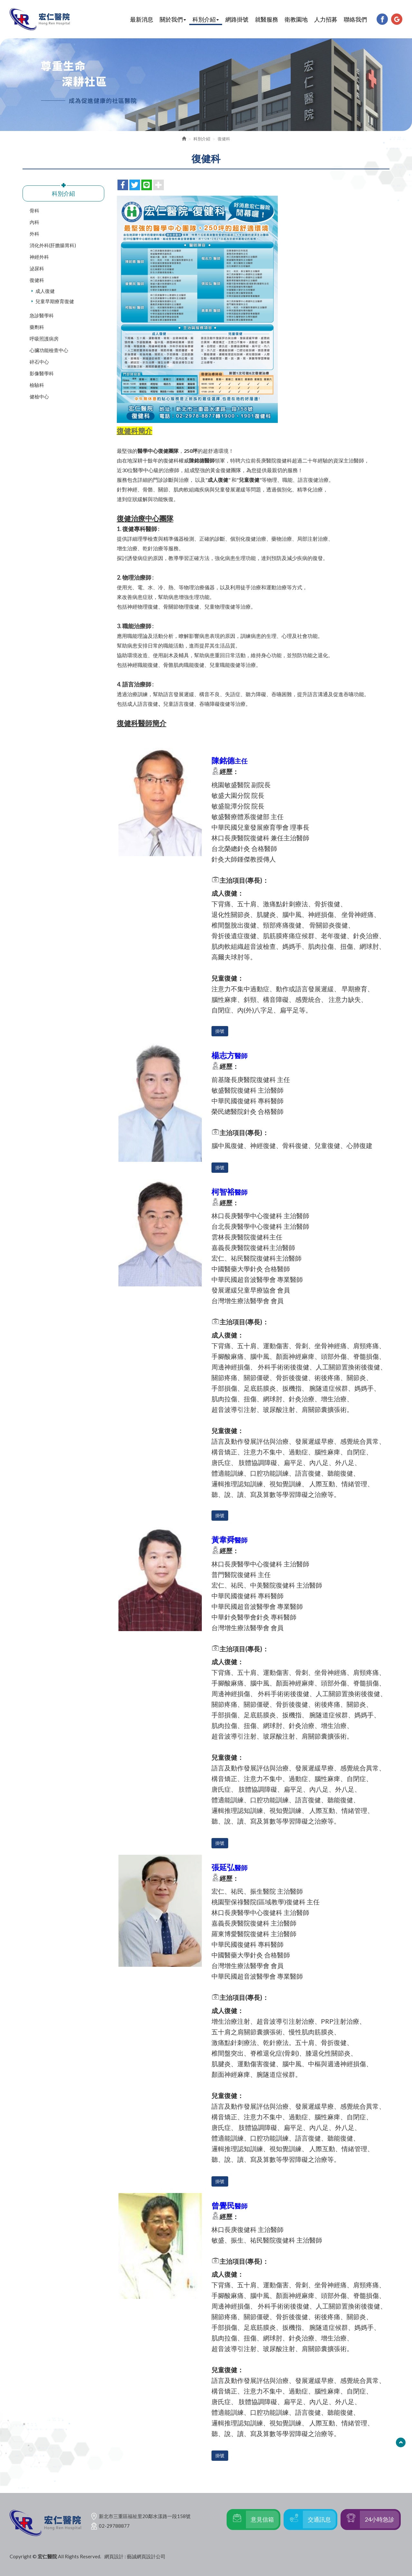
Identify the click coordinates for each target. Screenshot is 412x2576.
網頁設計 (114, 2556)
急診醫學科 (42, 315)
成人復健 (45, 291)
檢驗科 (37, 385)
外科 (34, 234)
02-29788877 (114, 2526)
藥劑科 (37, 327)
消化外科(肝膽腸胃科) (53, 245)
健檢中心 (39, 396)
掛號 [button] (219, 1031)
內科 (34, 222)
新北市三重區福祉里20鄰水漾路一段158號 (145, 2516)
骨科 (34, 210)
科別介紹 (201, 138)
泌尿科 (37, 268)
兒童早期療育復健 (54, 301)
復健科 (37, 280)
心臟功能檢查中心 (49, 350)
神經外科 (39, 257)
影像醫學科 (42, 373)
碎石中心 (39, 362)
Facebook (382, 19)
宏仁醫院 (40, 19)
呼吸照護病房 (44, 338)
